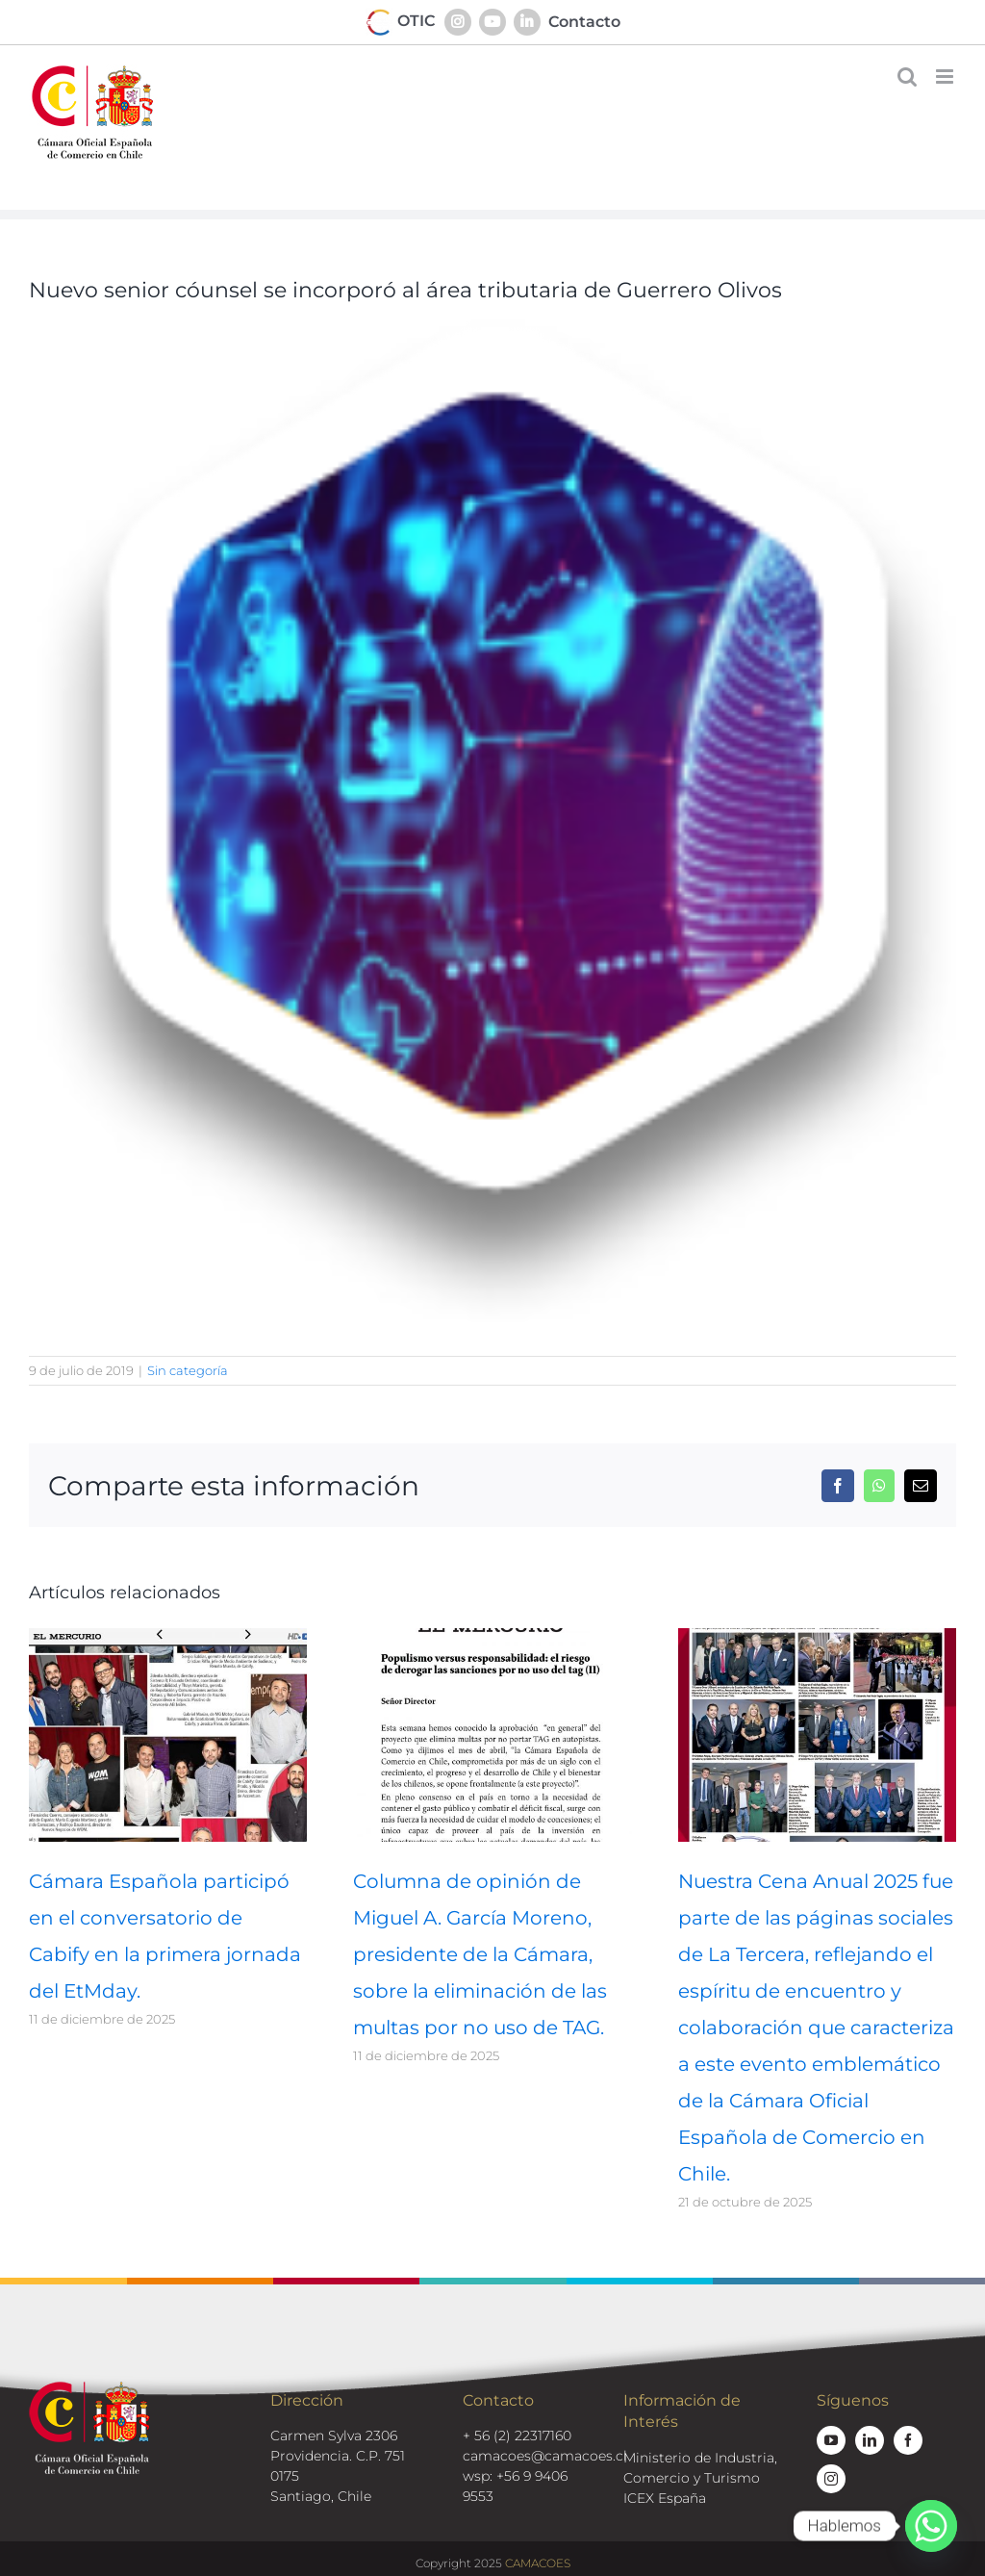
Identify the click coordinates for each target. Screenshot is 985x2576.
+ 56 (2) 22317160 (517, 2435)
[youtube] (831, 2440)
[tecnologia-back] (492, 823)
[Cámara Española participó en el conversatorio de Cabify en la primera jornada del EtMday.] (168, 1637)
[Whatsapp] (931, 2526)
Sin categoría (187, 1370)
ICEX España (664, 2498)
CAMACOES (537, 2563)
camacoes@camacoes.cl (545, 2455)
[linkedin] (869, 2440)
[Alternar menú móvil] (946, 76)
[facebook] (908, 2440)
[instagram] (831, 2478)
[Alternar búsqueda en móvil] (907, 76)
